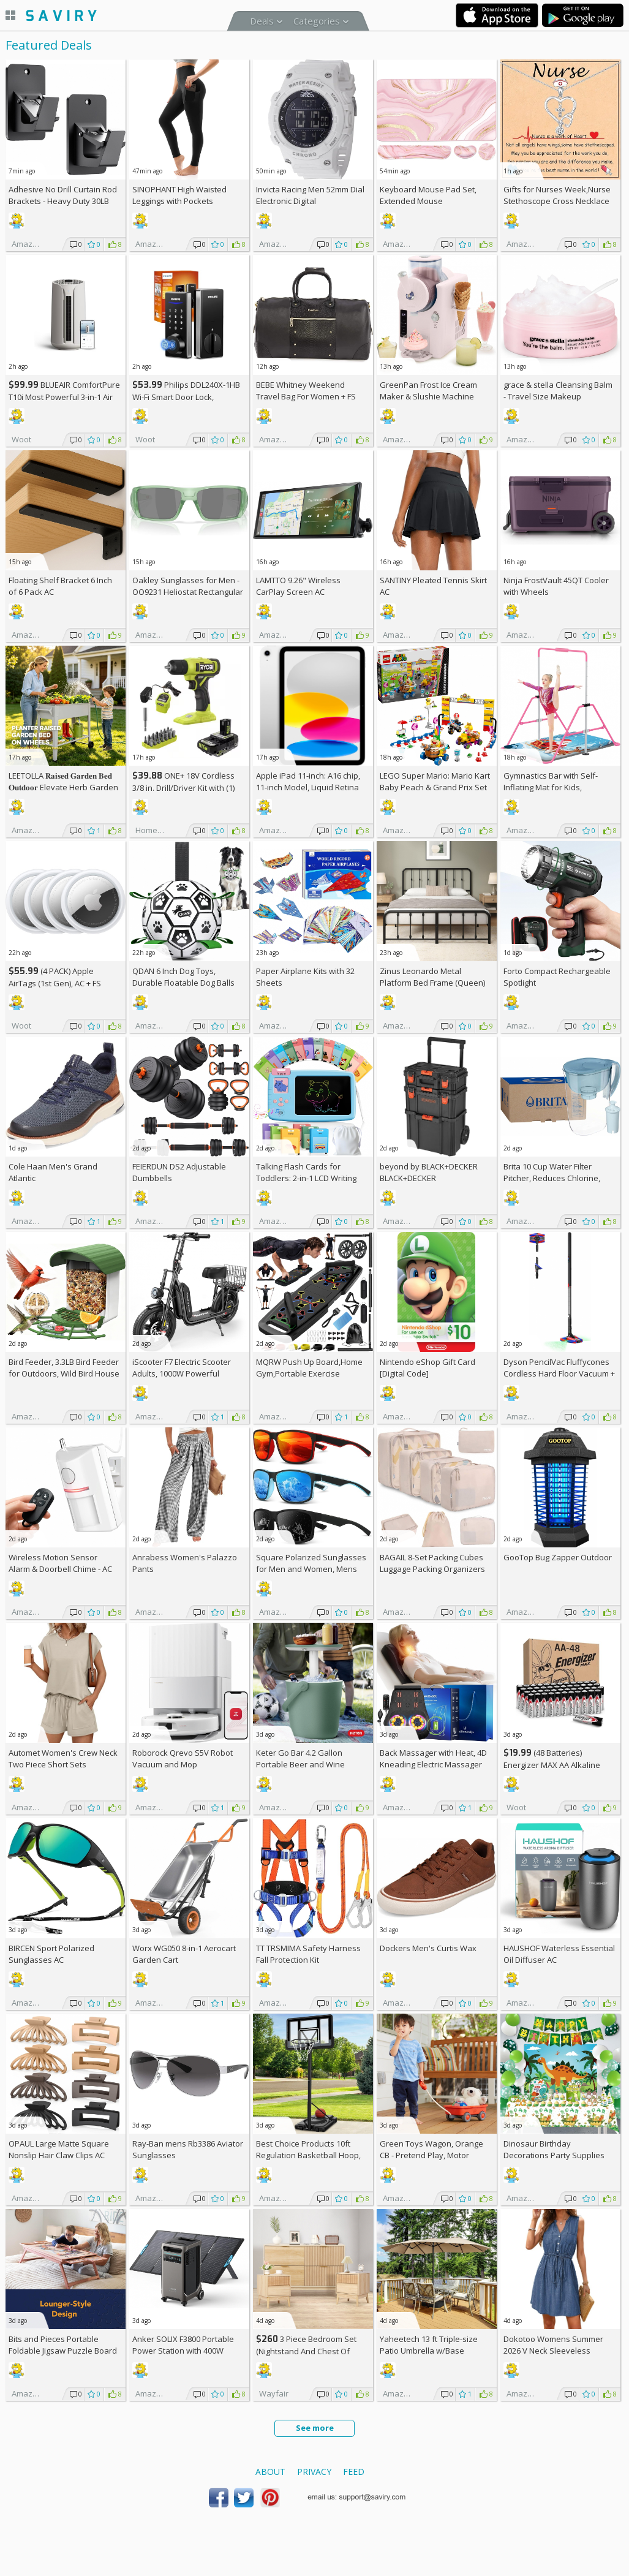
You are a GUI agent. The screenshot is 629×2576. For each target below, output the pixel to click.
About (270, 2471)
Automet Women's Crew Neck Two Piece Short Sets (63, 1758)
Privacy (314, 2471)
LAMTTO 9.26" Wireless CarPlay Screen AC (298, 586)
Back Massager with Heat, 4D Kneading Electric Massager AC (433, 1764)
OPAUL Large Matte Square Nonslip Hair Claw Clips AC (59, 2149)
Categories (316, 21)
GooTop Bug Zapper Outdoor (557, 1557)
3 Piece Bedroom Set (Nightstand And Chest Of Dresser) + (306, 2350)
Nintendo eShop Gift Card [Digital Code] (427, 1367)
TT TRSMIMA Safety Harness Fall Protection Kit (308, 1954)
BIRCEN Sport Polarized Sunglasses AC (51, 1954)
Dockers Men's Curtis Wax (428, 1948)
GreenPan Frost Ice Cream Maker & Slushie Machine (428, 390)
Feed (353, 2471)
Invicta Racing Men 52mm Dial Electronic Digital (310, 195)
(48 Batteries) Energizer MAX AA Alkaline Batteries (551, 1764)
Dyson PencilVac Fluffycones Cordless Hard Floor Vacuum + (559, 1373)
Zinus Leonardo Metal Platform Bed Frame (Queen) (432, 976)
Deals (262, 21)
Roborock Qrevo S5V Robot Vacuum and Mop (182, 1758)
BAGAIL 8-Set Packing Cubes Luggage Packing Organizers (432, 1563)
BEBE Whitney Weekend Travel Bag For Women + (306, 390)
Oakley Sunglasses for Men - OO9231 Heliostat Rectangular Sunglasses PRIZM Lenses (187, 592)
